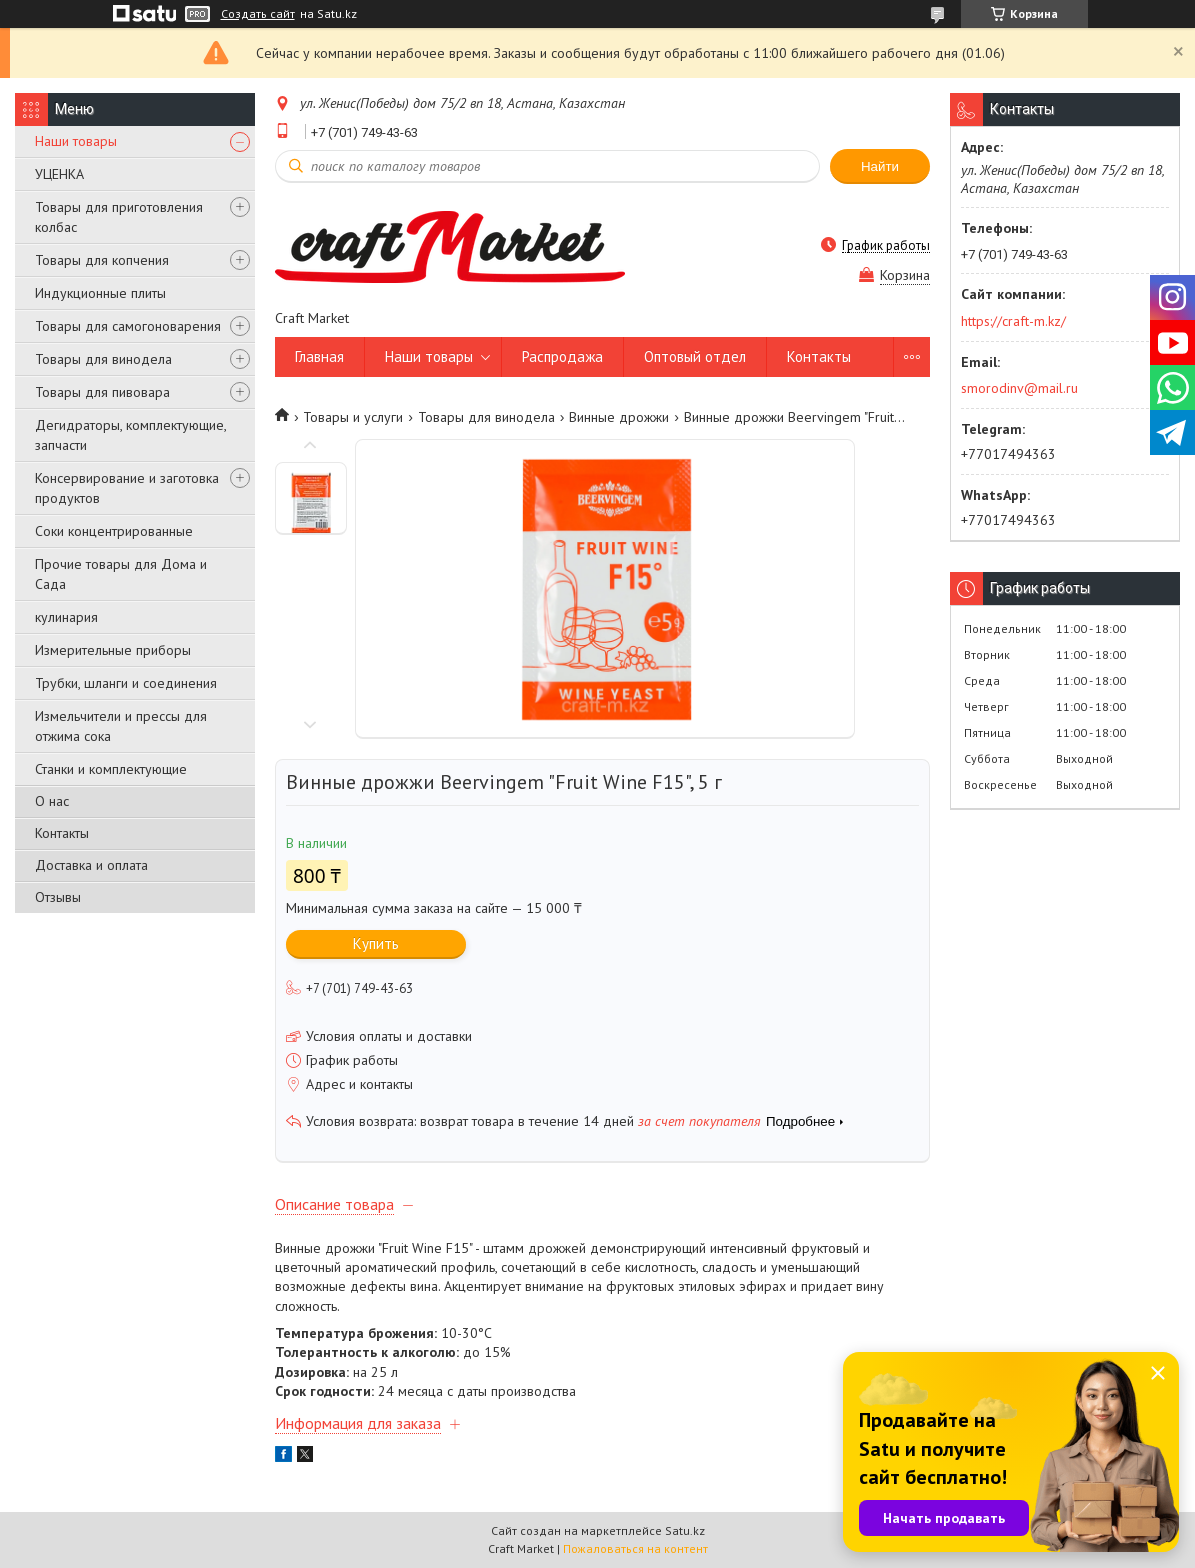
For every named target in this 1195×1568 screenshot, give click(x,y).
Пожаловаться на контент (635, 1548)
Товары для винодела (103, 359)
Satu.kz (685, 1530)
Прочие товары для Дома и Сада (121, 574)
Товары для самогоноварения (128, 326)
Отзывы (58, 897)
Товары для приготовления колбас (119, 217)
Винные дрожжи (619, 417)
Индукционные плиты (100, 293)
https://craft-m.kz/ (1013, 321)
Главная (319, 356)
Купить (376, 943)
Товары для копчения (102, 260)
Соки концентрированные (114, 531)
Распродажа (562, 356)
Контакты (62, 833)
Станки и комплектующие (111, 769)
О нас (52, 801)
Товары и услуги (353, 417)
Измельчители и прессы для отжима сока (121, 726)
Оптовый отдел (695, 356)
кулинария (66, 617)
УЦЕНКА (59, 174)
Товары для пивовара (102, 392)
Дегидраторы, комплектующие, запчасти (130, 435)
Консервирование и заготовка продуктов (127, 488)
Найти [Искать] (880, 166)
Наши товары (76, 141)
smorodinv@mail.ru (1019, 388)
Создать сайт (258, 14)
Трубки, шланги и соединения (126, 683)
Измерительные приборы (113, 650)
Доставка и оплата (91, 865)
